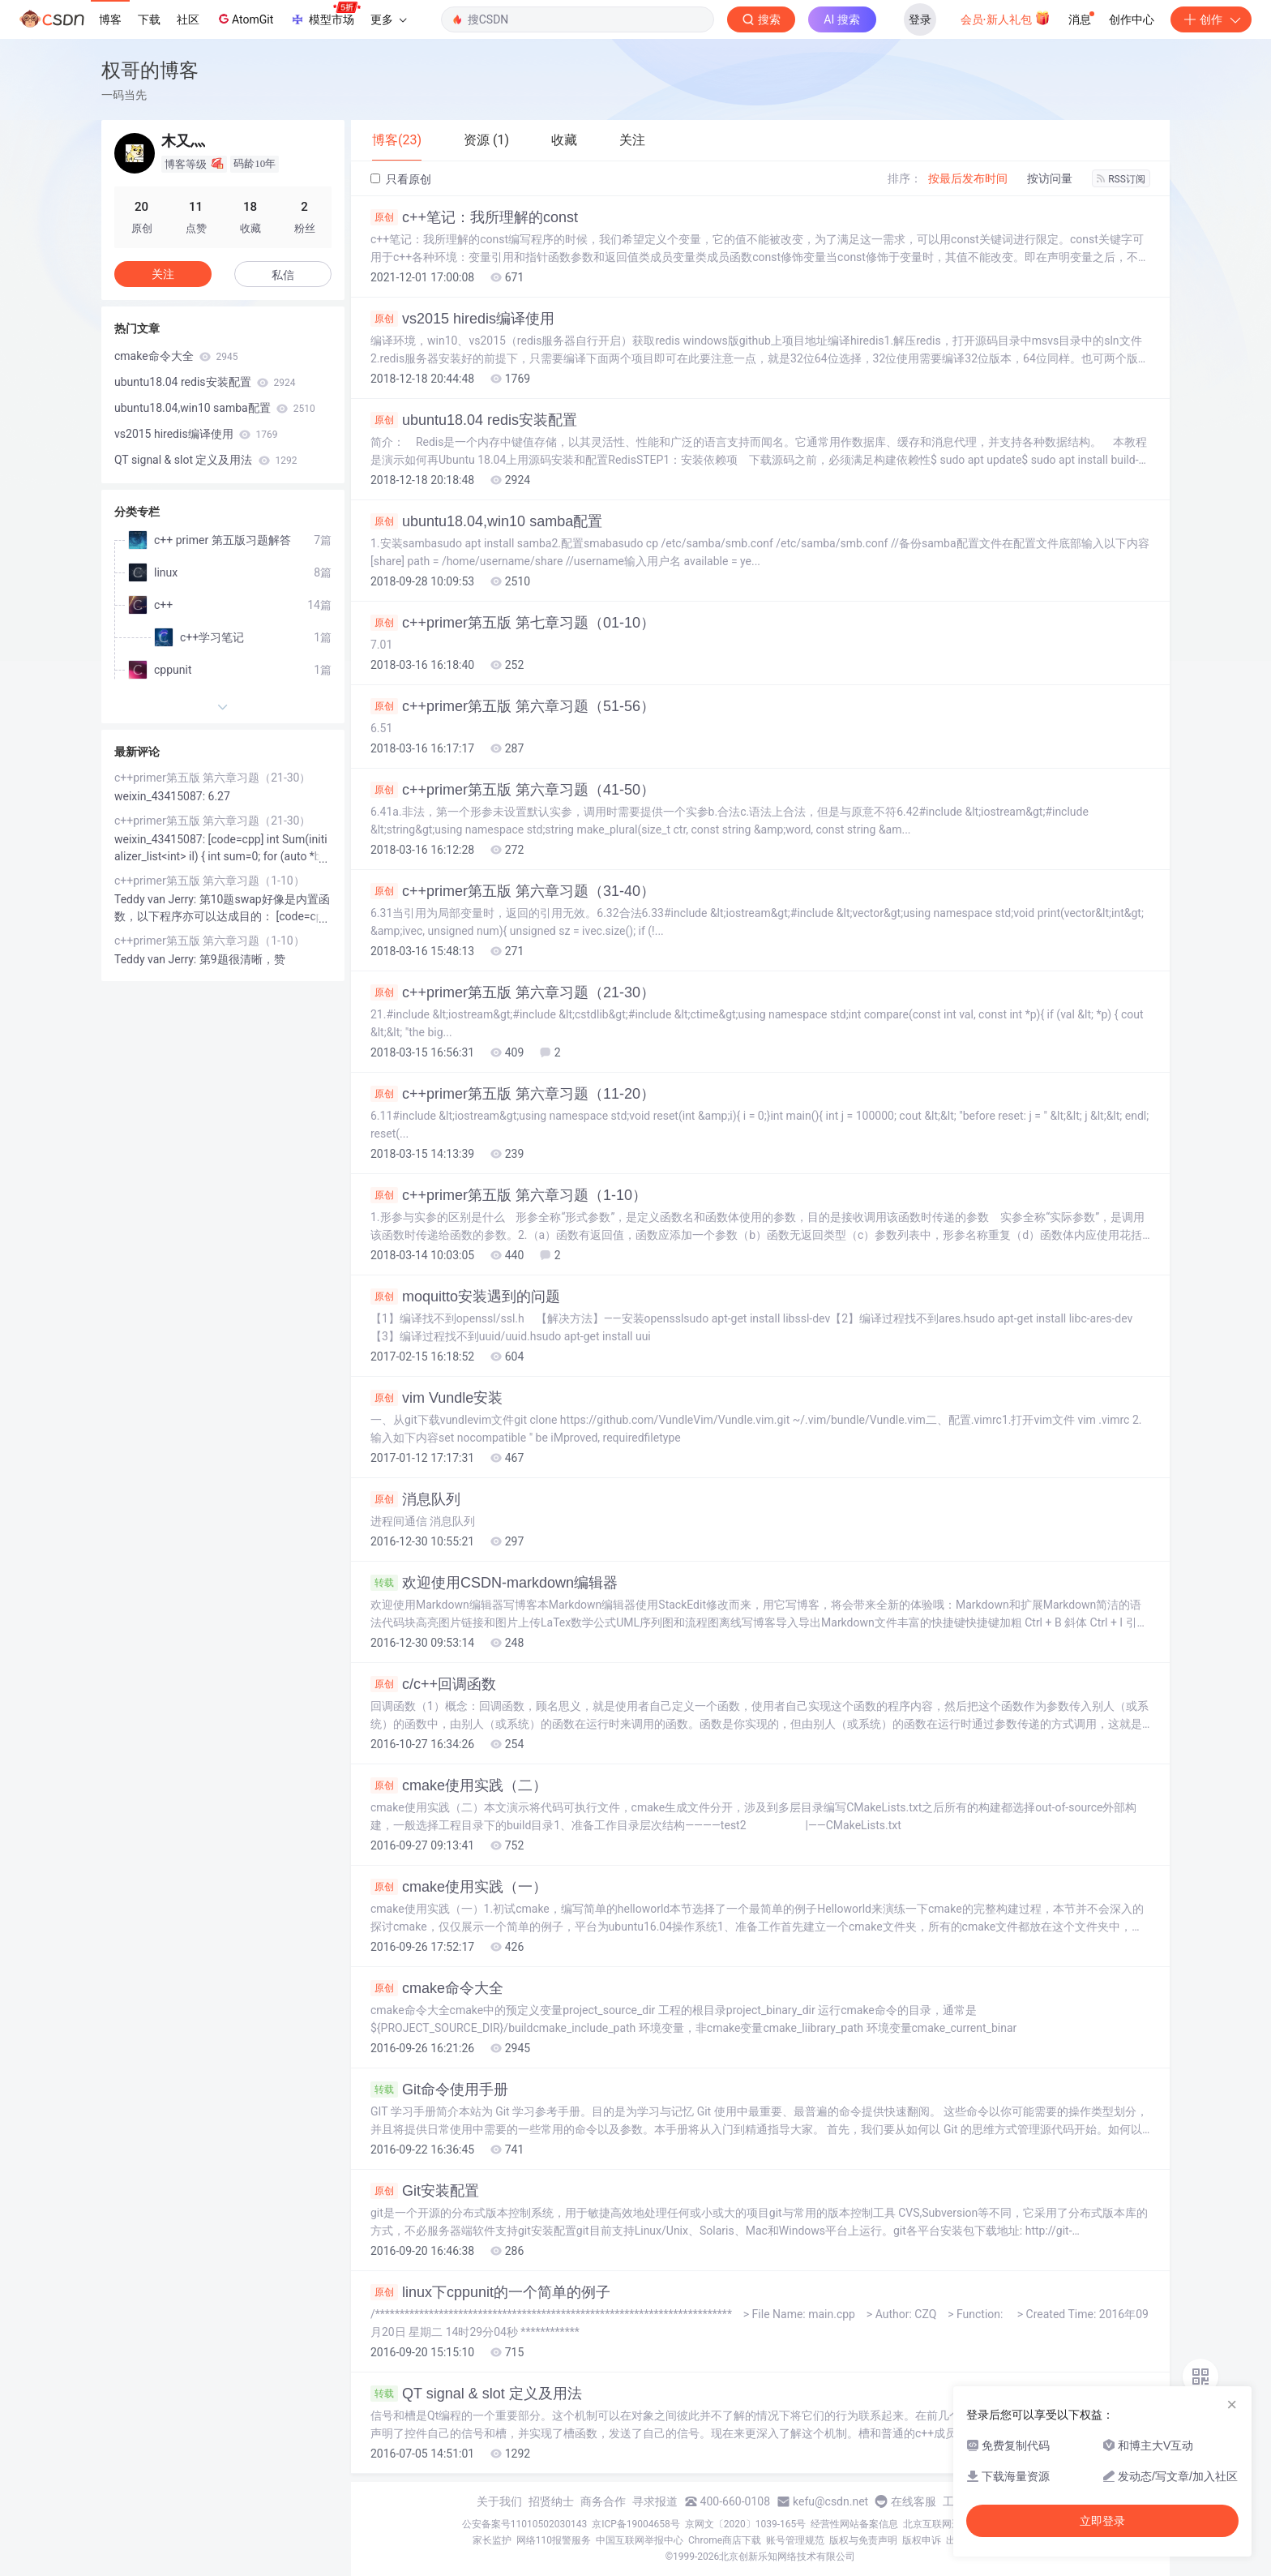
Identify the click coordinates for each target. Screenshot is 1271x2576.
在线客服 (913, 2501)
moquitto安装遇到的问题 (465, 1296)
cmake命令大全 (436, 1988)
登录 (920, 19)
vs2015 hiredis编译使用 (462, 319)
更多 (388, 19)
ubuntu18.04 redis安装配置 (473, 420)
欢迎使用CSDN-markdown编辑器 (494, 1583)
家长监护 (492, 2540)
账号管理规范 (795, 2540)
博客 (110, 19)
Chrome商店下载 (724, 2540)
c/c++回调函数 (433, 1684)
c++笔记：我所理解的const (474, 217)
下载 (149, 19)
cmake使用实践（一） (458, 1887)
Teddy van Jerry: (156, 899)
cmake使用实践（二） (458, 1785)
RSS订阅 (1121, 179)
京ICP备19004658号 (636, 2524)
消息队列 (415, 1499)
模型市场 (325, 15)
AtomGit (244, 18)
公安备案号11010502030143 (524, 2524)
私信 (283, 274)
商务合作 (603, 2501)
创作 (1211, 19)
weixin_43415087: (161, 796)
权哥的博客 (150, 70)
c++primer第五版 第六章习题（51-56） (512, 706)
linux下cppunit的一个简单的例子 (490, 2292)
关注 (163, 274)
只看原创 (400, 179)
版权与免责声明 (863, 2540)
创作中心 (1131, 19)
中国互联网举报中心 (639, 2540)
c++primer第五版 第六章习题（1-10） (508, 1195)
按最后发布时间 (968, 178)
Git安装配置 (424, 2191)
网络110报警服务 (553, 2540)
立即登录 (1102, 2520)
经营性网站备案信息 (854, 2524)
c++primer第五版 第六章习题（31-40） (512, 891)
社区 (188, 19)
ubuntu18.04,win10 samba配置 (486, 521)
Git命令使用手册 (439, 2089)
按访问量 (1049, 178)
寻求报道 (655, 2501)
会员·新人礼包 (1006, 18)
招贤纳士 (551, 2501)
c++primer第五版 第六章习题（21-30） (512, 992)
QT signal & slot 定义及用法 (476, 2393)
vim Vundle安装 (436, 1398)
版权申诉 (921, 2540)
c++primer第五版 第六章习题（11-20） (512, 1094)
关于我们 (499, 2501)
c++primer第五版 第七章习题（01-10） (512, 623)
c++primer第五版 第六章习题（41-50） (512, 790)
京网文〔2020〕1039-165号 (746, 2524)
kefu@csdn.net (830, 2501)
